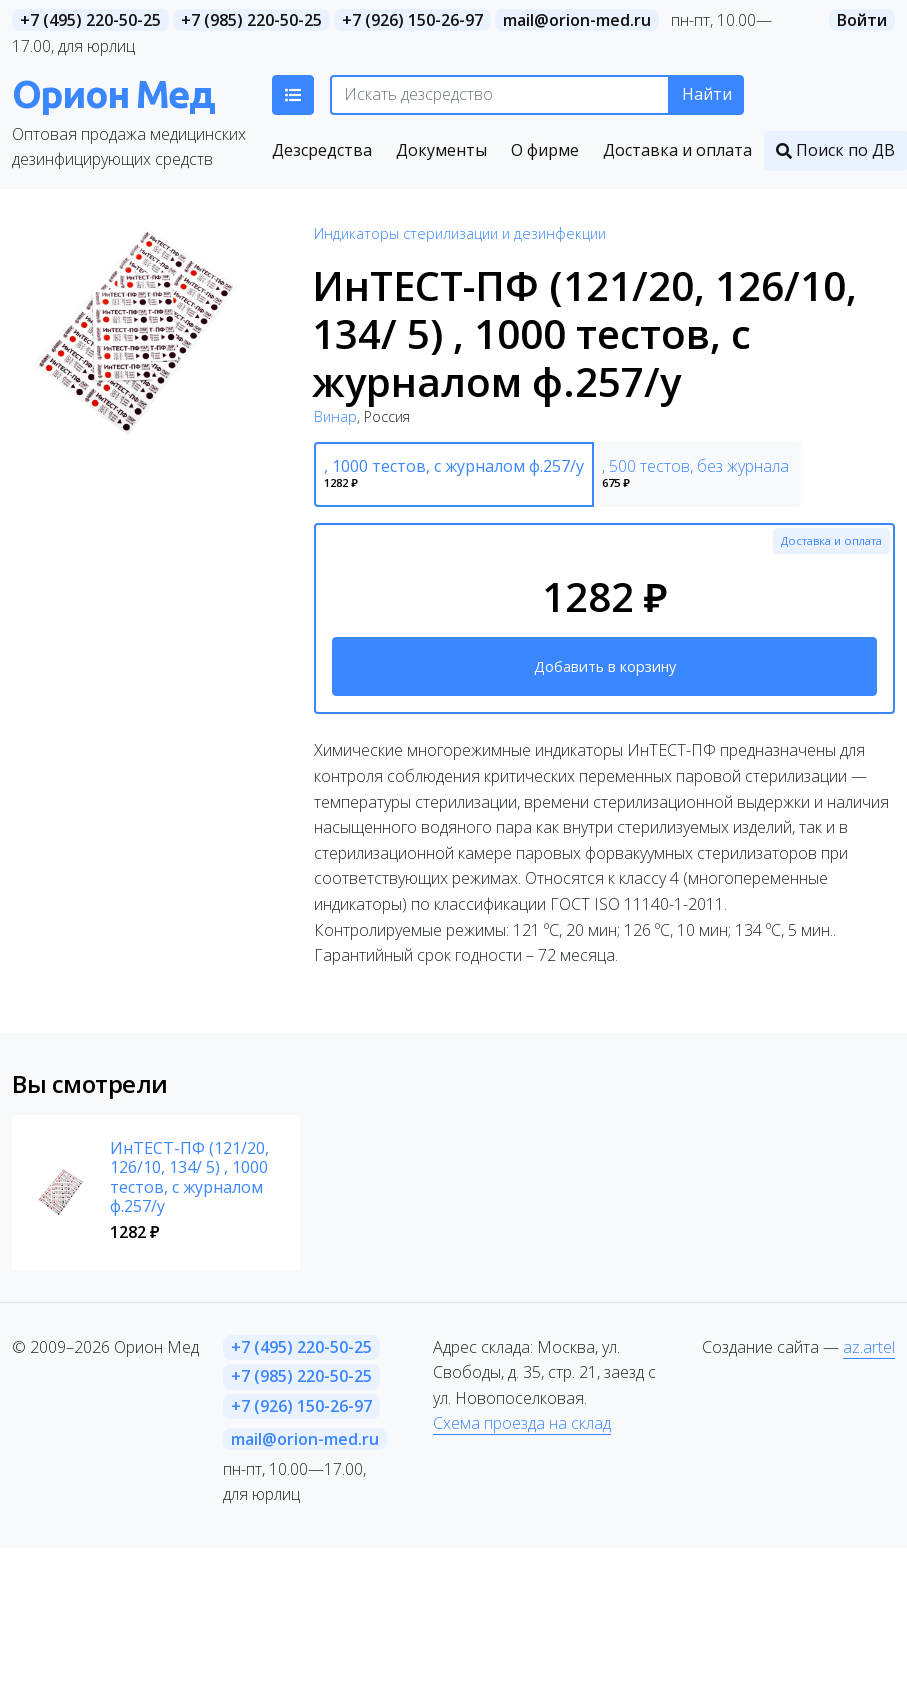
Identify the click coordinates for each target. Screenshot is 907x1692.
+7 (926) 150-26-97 (412, 20)
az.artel (869, 1347)
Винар (335, 416)
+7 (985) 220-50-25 (251, 20)
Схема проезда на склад (522, 1423)
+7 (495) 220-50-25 (90, 20)
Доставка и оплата (831, 540)
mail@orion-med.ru (577, 20)
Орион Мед (113, 93)
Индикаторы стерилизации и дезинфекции (460, 233)
